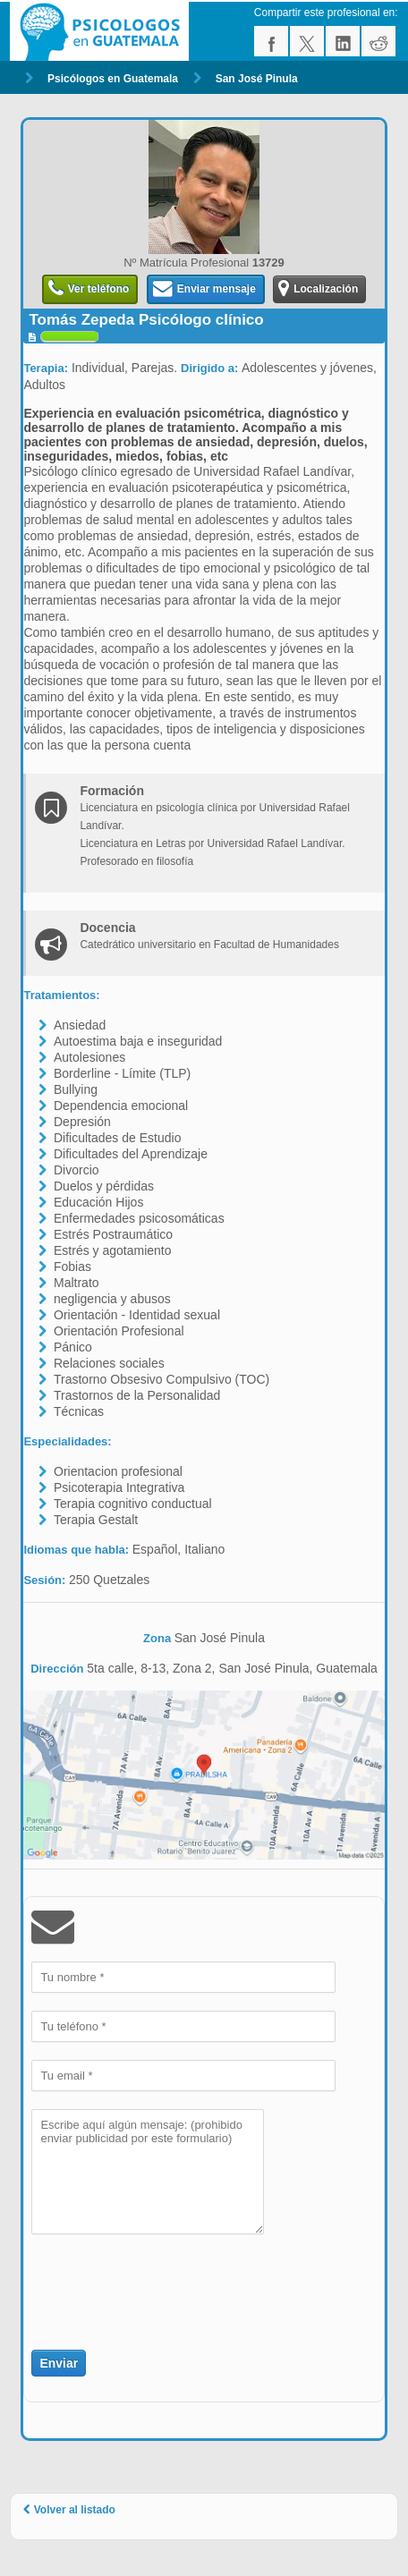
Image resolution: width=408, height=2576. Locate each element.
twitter (307, 41)
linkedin (343, 41)
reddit (378, 41)
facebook (271, 41)
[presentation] (136, 2282)
